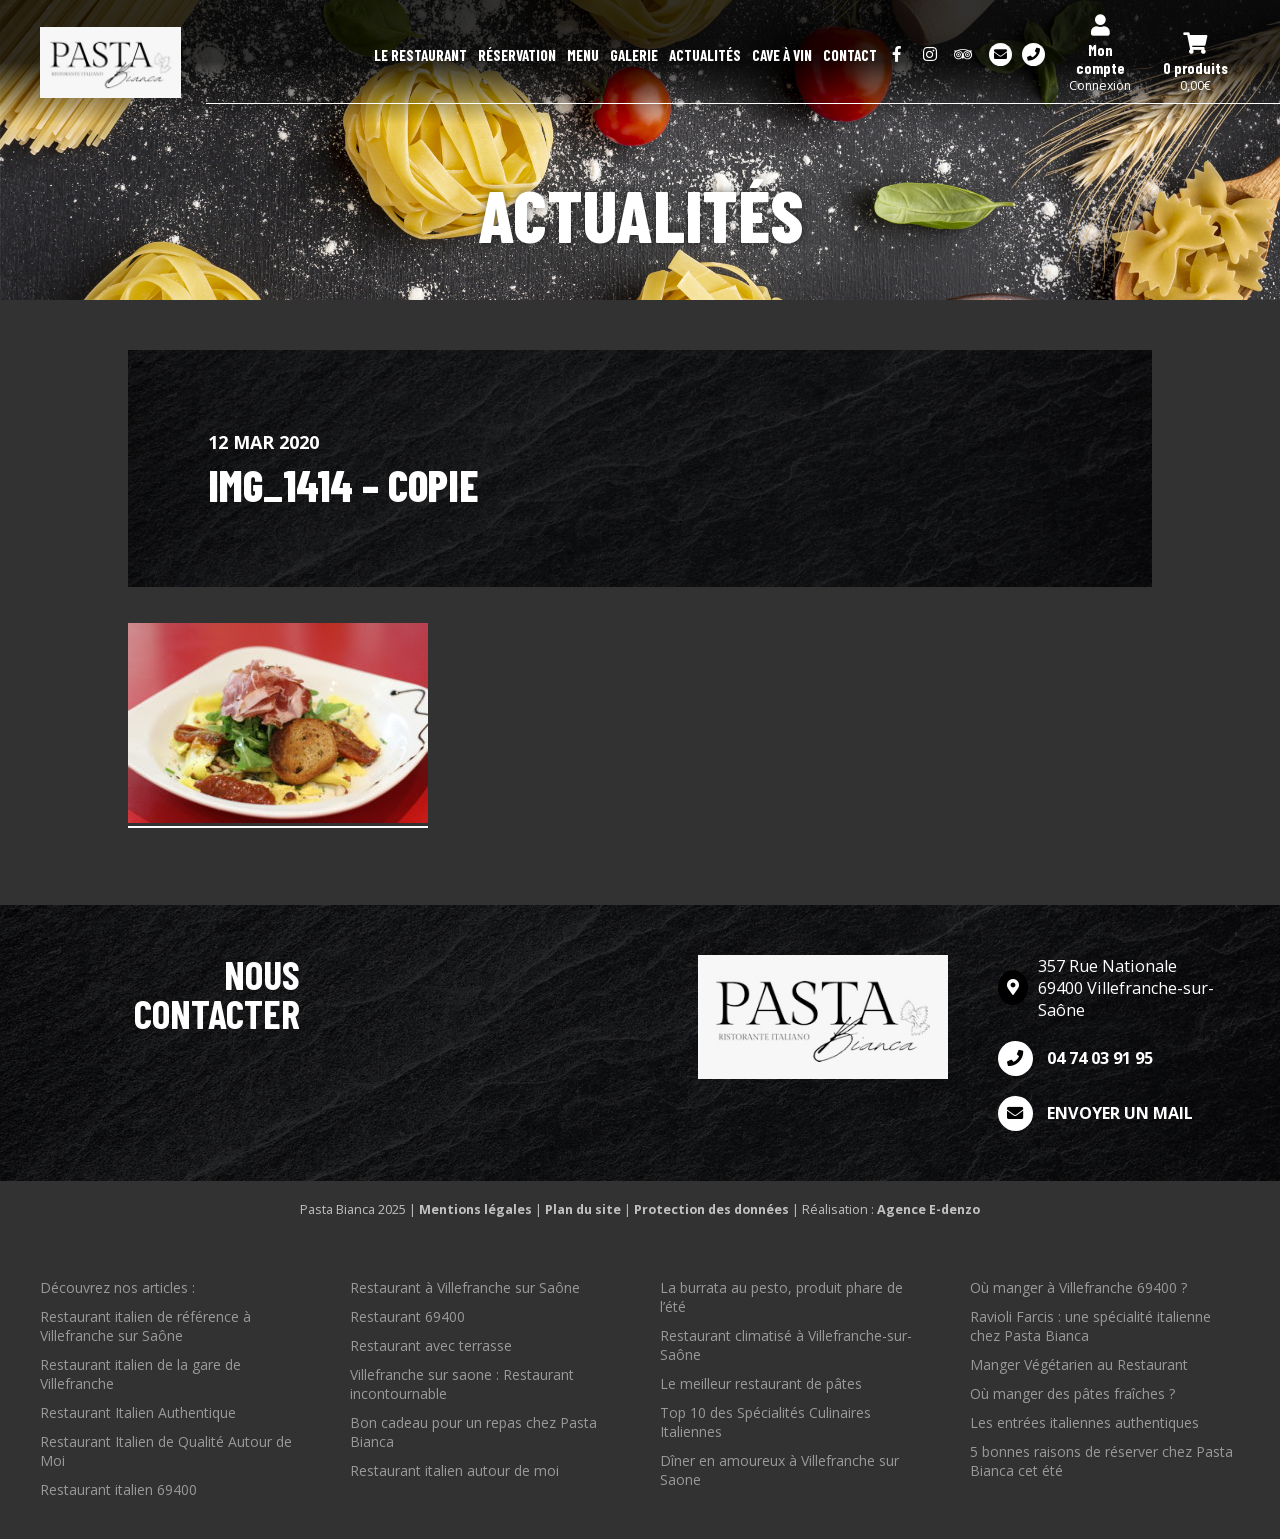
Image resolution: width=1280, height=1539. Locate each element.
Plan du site (583, 1209)
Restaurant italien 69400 (118, 1489)
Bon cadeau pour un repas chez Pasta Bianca (473, 1432)
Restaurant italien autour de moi (454, 1470)
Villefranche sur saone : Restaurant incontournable (462, 1384)
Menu (583, 55)
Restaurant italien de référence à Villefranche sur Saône (145, 1326)
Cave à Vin (782, 55)
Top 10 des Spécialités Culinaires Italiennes (765, 1422)
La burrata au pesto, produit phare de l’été (781, 1297)
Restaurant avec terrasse (431, 1345)
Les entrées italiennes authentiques (1084, 1422)
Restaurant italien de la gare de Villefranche (140, 1374)
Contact (850, 55)
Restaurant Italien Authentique (138, 1412)
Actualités (705, 55)
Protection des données (711, 1209)
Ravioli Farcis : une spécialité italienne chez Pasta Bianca (1090, 1326)
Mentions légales (475, 1209)
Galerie (634, 55)
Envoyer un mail (1095, 1113)
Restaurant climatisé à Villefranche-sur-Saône (786, 1345)
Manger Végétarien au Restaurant (1079, 1364)
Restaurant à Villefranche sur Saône (465, 1287)
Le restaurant (420, 55)
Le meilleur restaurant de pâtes (761, 1383)
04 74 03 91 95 (1075, 1058)
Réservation (517, 55)
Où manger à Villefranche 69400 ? (1078, 1287)
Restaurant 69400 (407, 1316)
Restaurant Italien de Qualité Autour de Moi (166, 1451)
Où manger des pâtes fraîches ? (1072, 1393)
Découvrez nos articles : (117, 1287)
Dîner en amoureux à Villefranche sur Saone (779, 1470)
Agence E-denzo (928, 1209)
